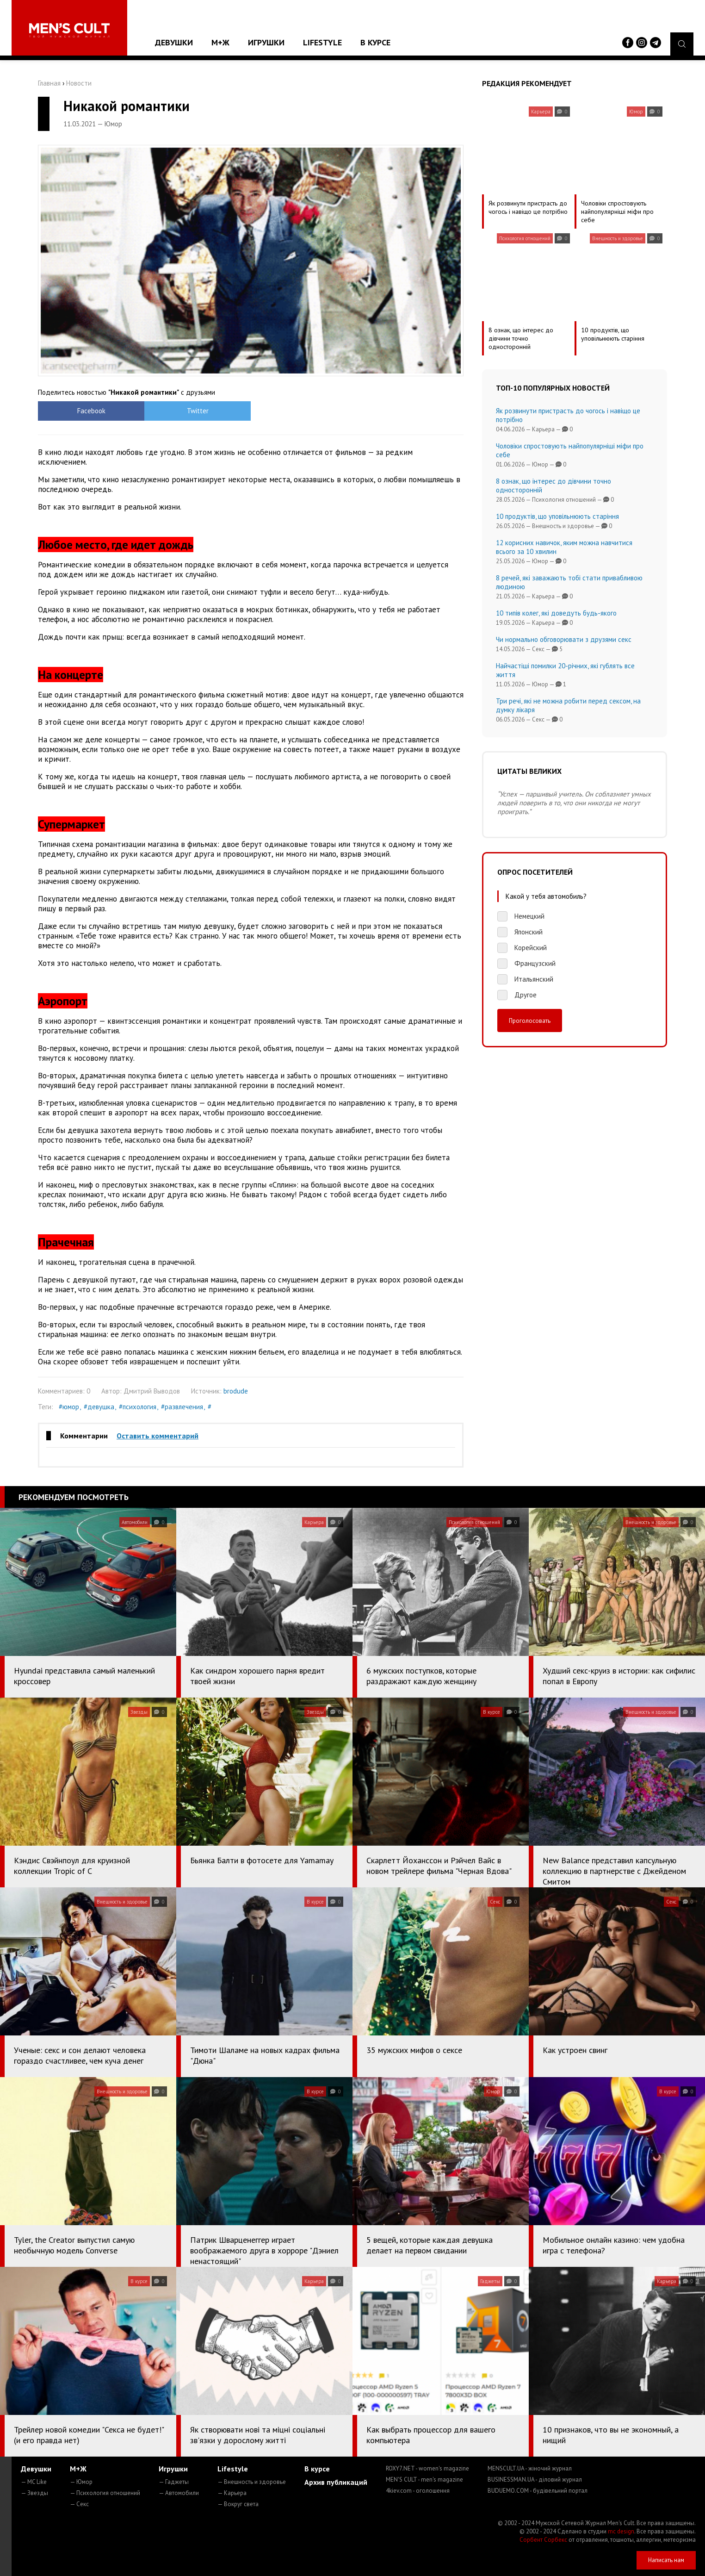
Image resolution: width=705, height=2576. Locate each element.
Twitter (198, 410)
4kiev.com (418, 2491)
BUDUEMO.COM (538, 2491)
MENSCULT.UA (530, 2468)
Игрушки (266, 42)
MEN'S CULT (424, 2479)
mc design (621, 2531)
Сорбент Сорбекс (543, 2540)
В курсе (375, 42)
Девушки (174, 42)
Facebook (91, 410)
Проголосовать (529, 1020)
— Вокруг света (238, 2504)
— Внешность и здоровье (251, 2482)
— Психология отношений (105, 2493)
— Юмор (81, 2482)
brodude (235, 1391)
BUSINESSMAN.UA (535, 2479)
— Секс (79, 2504)
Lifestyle (322, 42)
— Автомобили (179, 2493)
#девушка (99, 1406)
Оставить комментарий (157, 1435)
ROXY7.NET (427, 2468)
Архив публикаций (335, 2482)
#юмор (69, 1406)
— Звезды (34, 2493)
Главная (49, 83)
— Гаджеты (174, 2482)
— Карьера (232, 2493)
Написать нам (666, 2560)
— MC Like (34, 2482)
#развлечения (182, 1406)
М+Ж (220, 42)
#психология (137, 1406)
